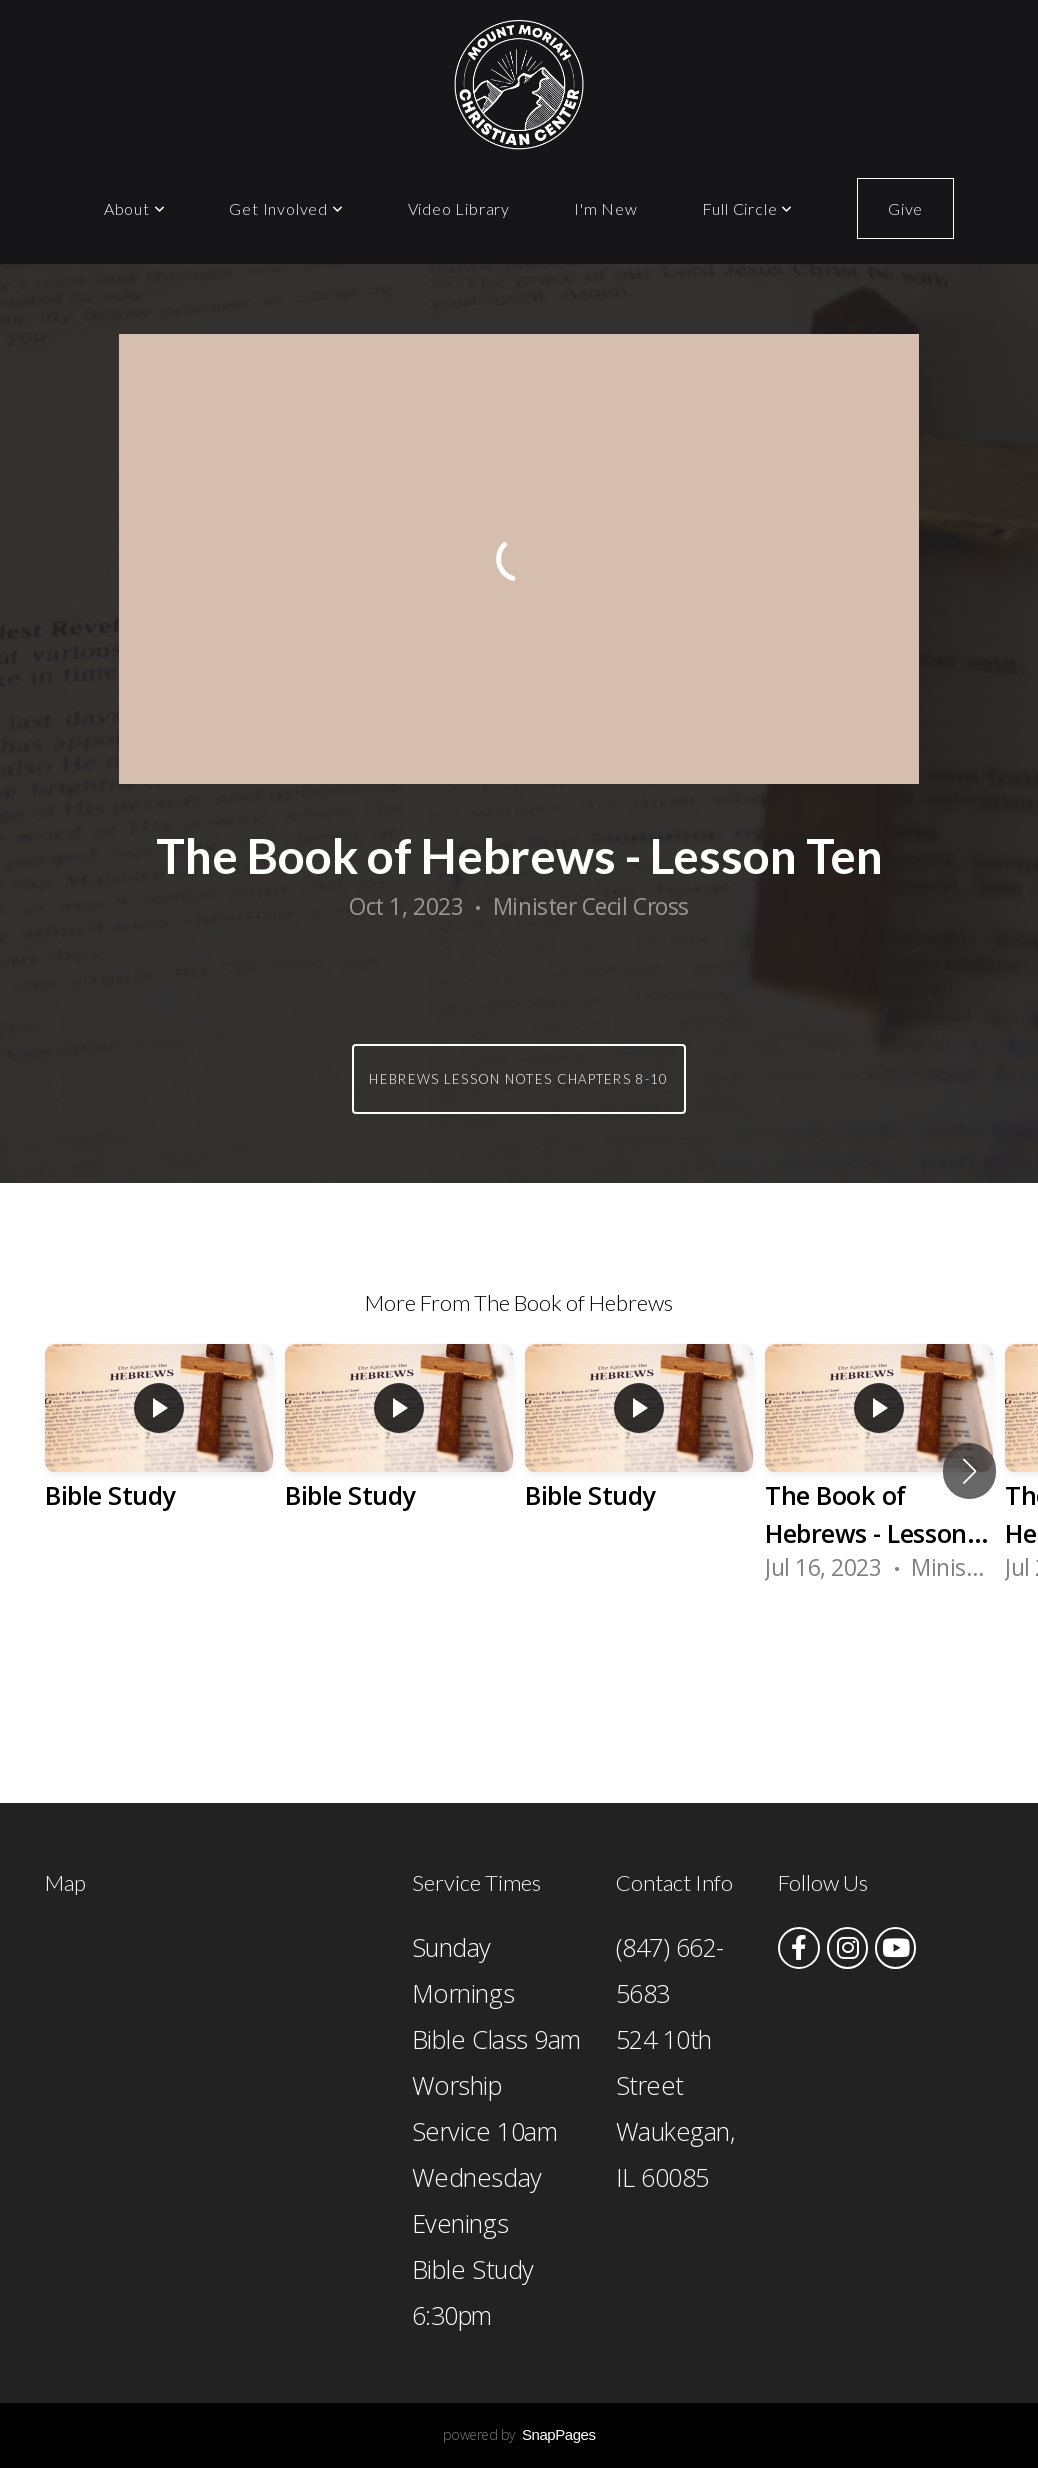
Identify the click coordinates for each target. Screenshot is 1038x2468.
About (135, 208)
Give (905, 208)
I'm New (606, 208)
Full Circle (747, 208)
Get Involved (286, 208)
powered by (519, 2434)
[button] (969, 1471)
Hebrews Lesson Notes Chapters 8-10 (518, 1079)
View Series (519, 1664)
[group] (159, 1452)
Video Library (459, 208)
